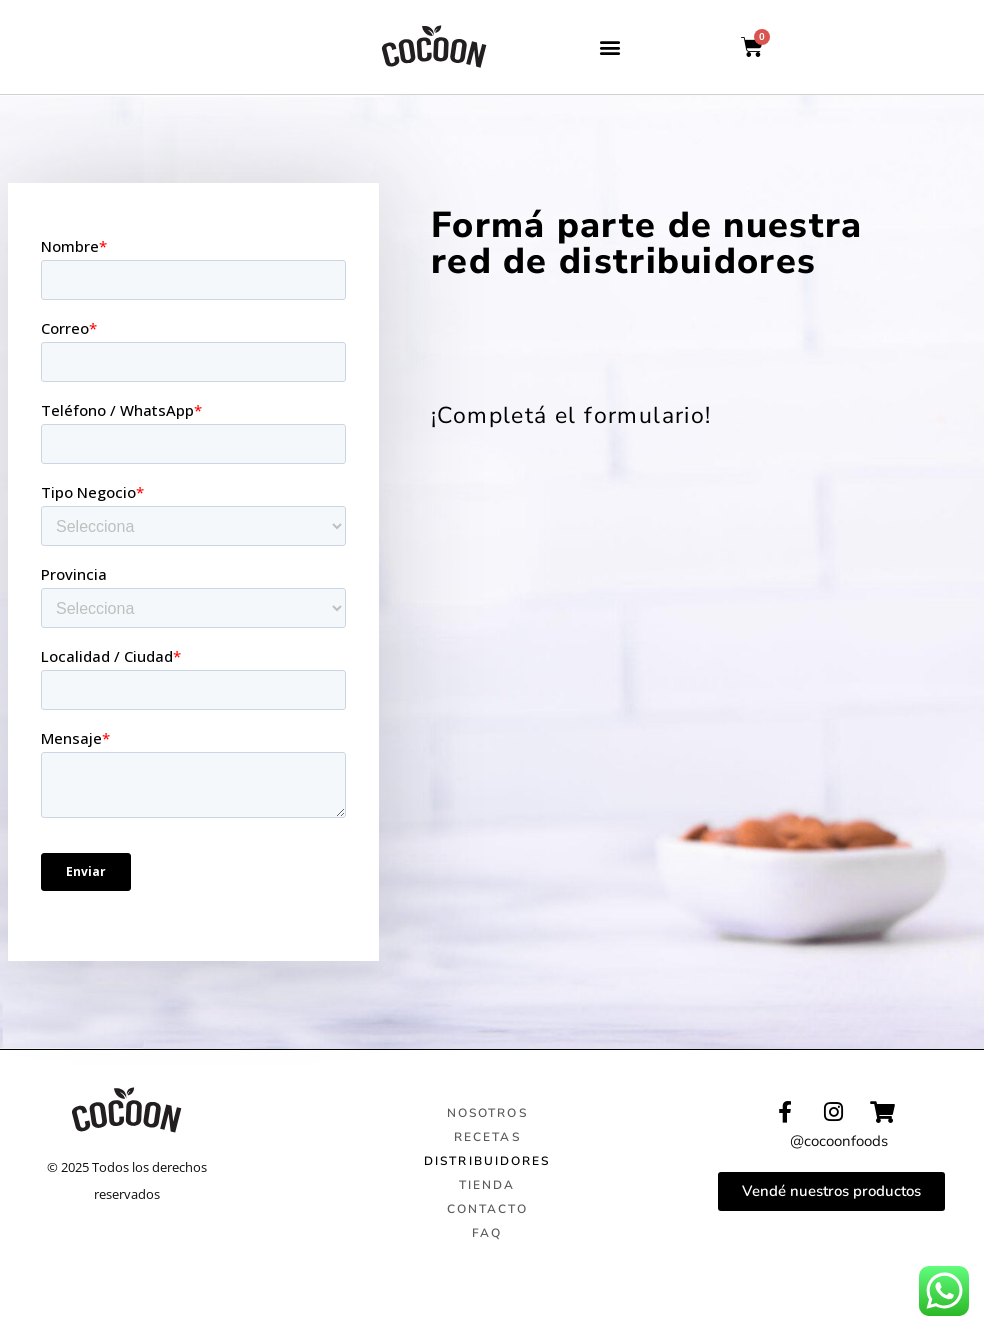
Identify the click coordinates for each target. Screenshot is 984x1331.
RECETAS (487, 1137)
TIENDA (487, 1185)
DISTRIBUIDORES (487, 1161)
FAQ (487, 1233)
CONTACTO (487, 1209)
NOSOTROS (487, 1113)
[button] (610, 47)
